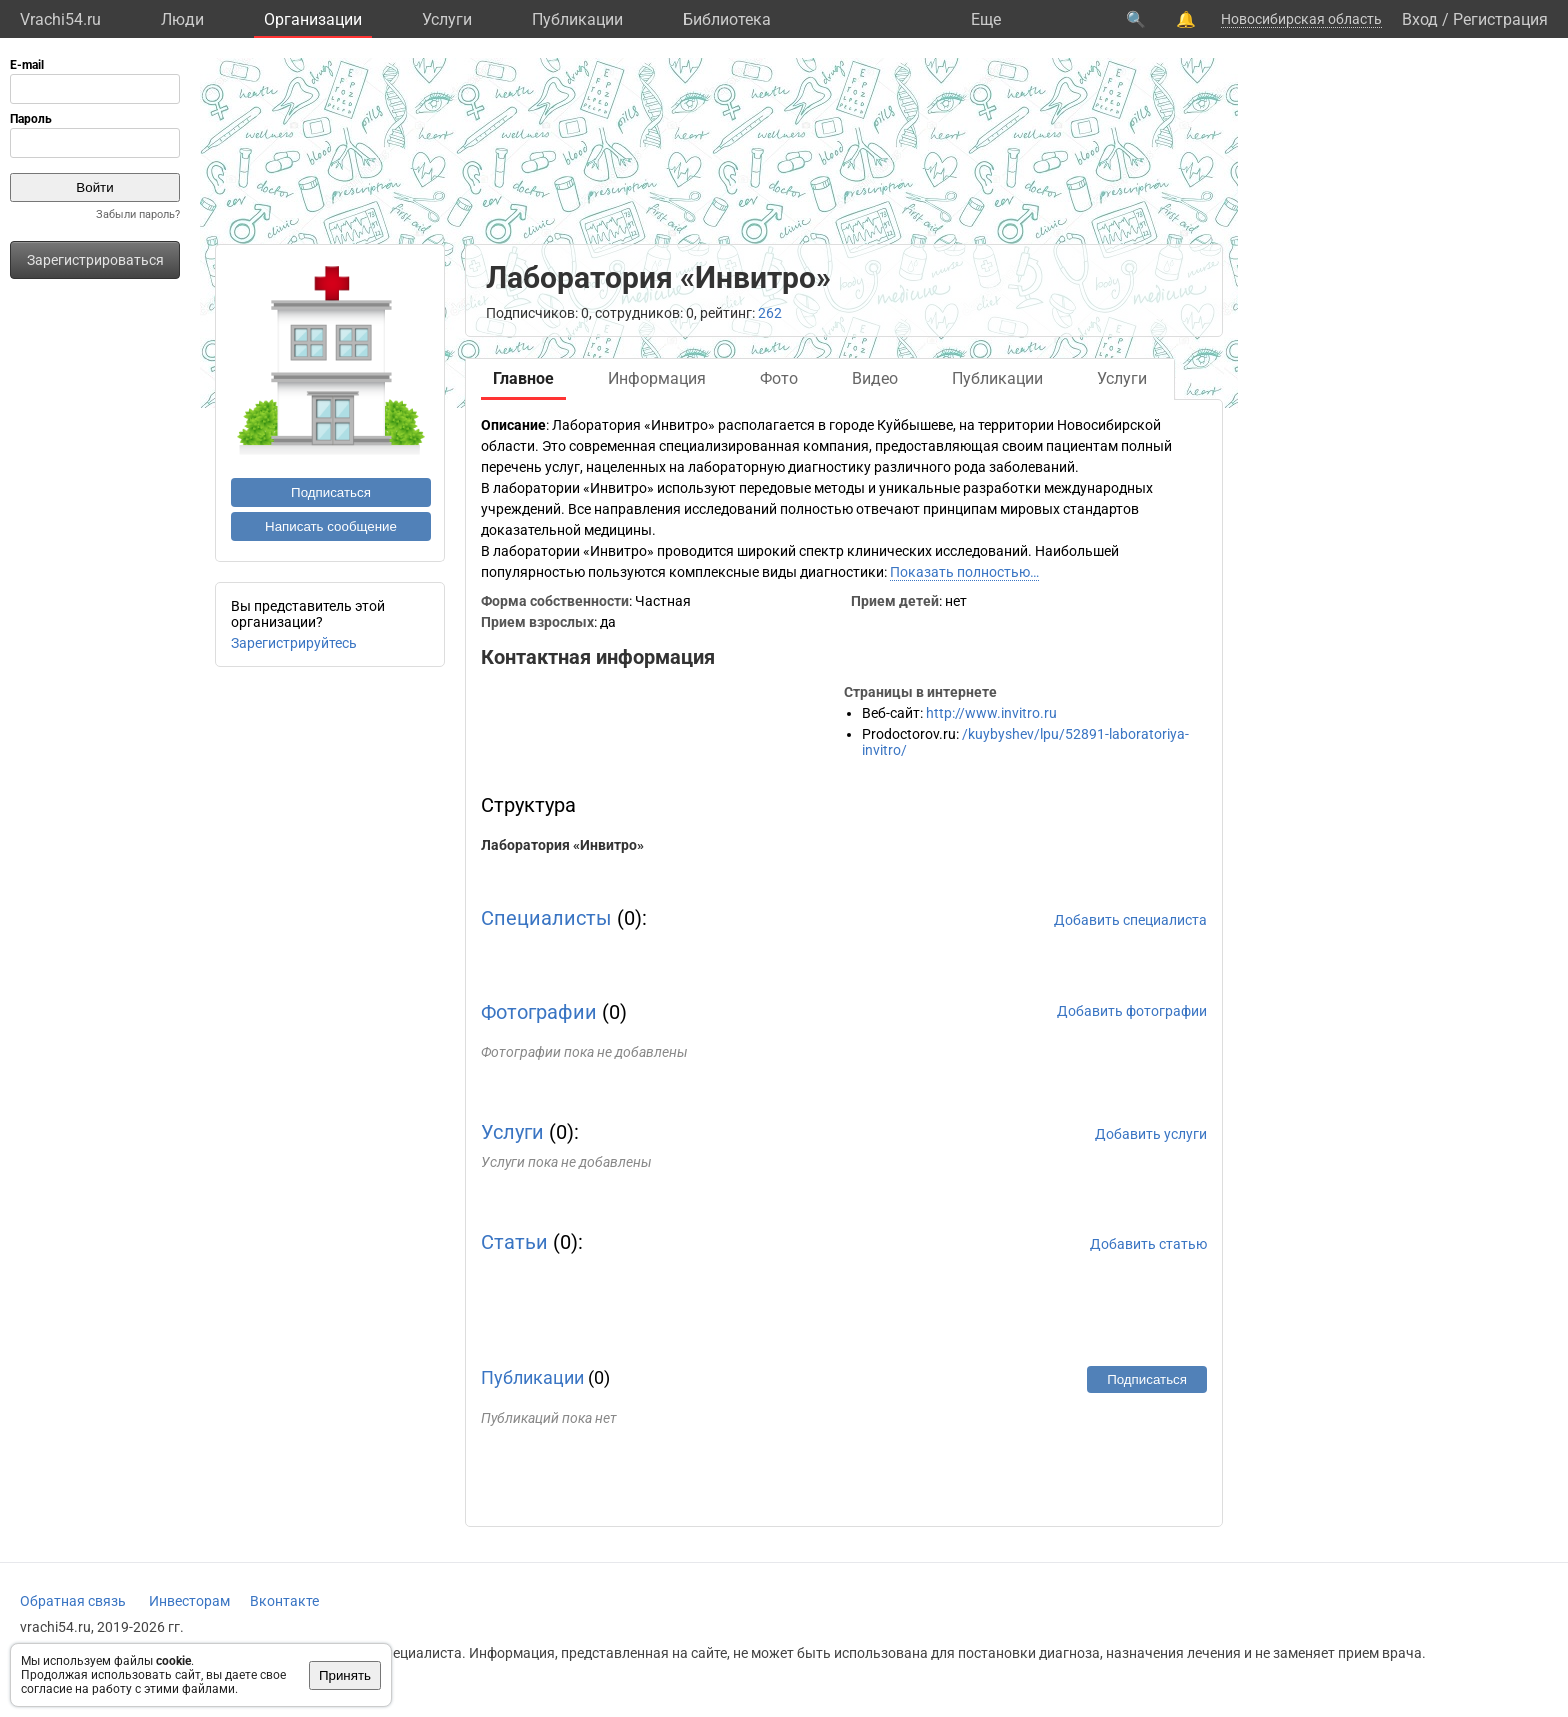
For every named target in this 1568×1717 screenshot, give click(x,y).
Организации (313, 19)
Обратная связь (73, 1601)
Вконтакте (284, 1601)
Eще (986, 19)
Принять (345, 1675)
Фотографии (539, 1012)
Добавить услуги (1151, 1134)
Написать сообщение (331, 526)
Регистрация (1500, 19)
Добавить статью (1148, 1244)
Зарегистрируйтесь (294, 643)
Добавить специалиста (1130, 920)
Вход (1420, 19)
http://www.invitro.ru (991, 713)
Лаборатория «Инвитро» (562, 845)
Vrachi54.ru (60, 19)
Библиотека (727, 19)
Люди (182, 19)
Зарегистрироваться (95, 260)
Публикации (577, 19)
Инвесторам (189, 1601)
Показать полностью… (964, 572)
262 (770, 313)
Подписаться (331, 492)
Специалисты (546, 918)
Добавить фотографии (1132, 1011)
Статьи (514, 1242)
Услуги (447, 19)
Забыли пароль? (138, 214)
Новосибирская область (1301, 19)
